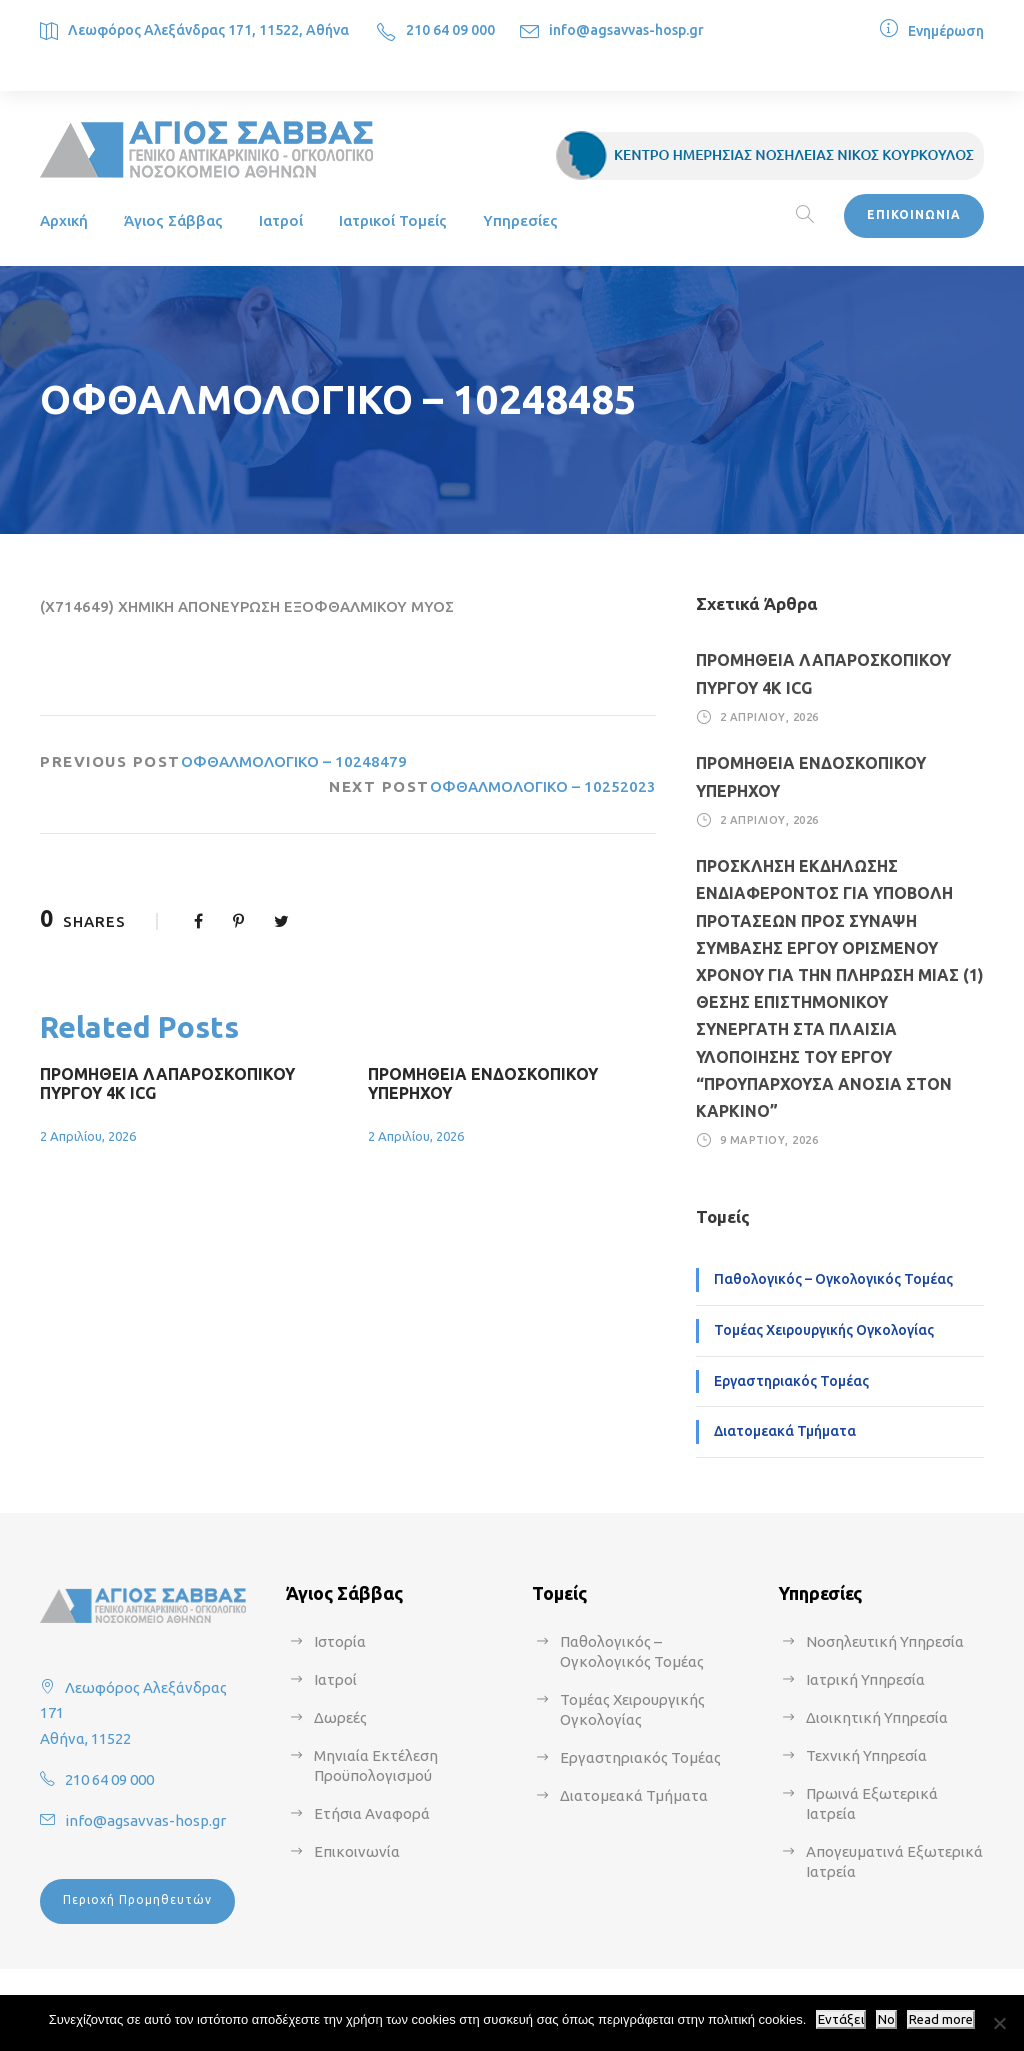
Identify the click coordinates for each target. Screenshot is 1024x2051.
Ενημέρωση (946, 31)
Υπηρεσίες (520, 220)
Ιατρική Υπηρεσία (865, 1679)
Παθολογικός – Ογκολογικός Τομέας (833, 1279)
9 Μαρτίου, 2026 (769, 1140)
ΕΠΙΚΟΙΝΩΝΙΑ (914, 214)
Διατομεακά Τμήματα (785, 1431)
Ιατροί (281, 220)
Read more (941, 2019)
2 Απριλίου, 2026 (88, 1136)
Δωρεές (340, 1717)
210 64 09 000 (450, 30)
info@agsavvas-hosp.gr (626, 30)
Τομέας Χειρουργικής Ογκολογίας (824, 1330)
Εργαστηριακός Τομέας (791, 1381)
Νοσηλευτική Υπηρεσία (885, 1641)
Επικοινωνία (357, 1851)
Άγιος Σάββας (173, 220)
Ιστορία (340, 1641)
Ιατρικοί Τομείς (393, 220)
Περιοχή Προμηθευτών (137, 1899)
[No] (999, 2023)
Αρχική (64, 220)
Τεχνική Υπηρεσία (866, 1755)
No (886, 2019)
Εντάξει (841, 2019)
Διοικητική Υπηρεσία (877, 1717)
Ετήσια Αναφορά (372, 1813)
